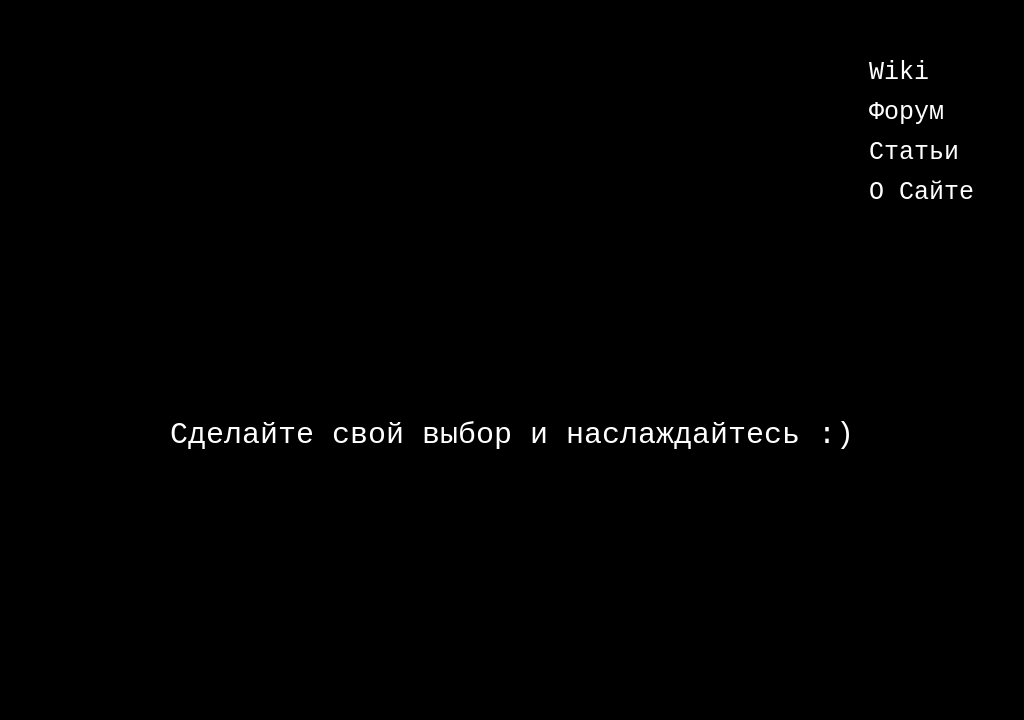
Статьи (914, 152)
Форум (906, 112)
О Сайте (921, 192)
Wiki (899, 72)
